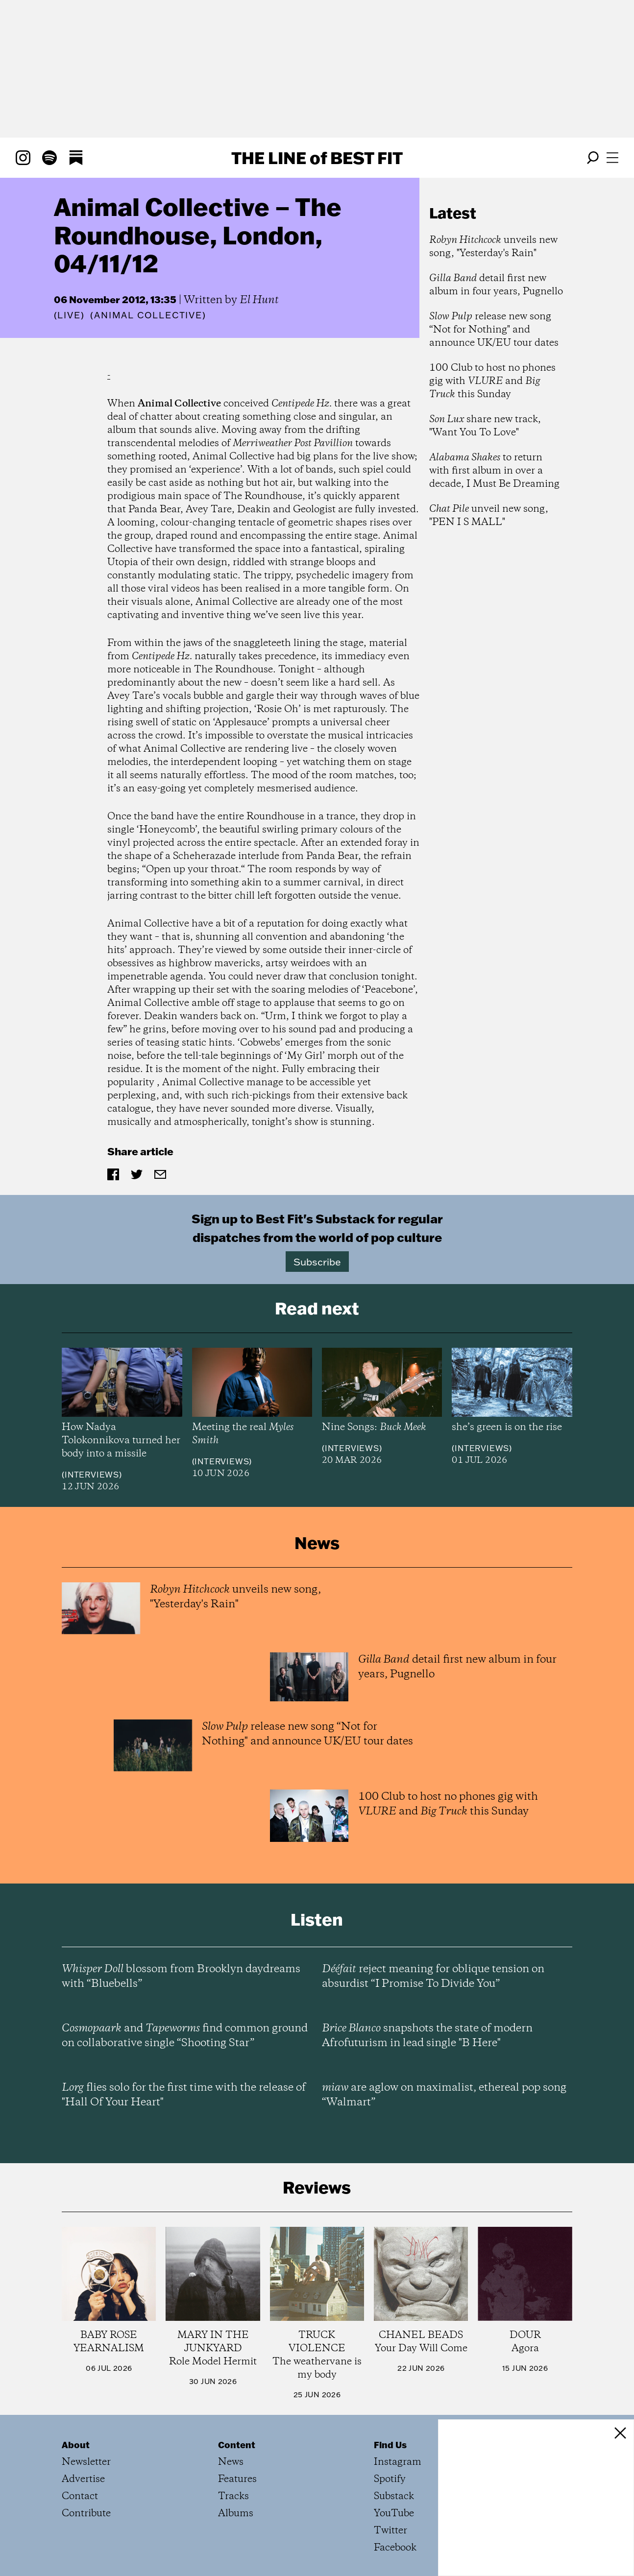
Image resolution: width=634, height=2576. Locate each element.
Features (237, 2479)
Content (236, 2445)
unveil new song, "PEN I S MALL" (488, 515)
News (231, 2462)
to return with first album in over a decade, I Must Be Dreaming (494, 471)
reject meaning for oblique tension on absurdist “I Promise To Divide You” (433, 1976)
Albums (235, 2513)
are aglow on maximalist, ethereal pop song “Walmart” (444, 2095)
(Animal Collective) (148, 315)
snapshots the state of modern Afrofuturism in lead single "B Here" (427, 2036)
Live (68, 315)
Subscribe (317, 1261)
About (76, 2445)
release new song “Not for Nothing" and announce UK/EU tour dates (494, 330)
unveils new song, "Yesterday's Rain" (493, 247)
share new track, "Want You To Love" (485, 426)
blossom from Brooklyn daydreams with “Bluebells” (181, 1976)
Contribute (86, 2513)
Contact (80, 2496)
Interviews (92, 1474)
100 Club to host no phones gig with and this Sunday (492, 381)
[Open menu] (612, 157)
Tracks (233, 2496)
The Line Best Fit (317, 157)
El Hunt (259, 300)
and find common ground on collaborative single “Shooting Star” (185, 2036)
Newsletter (86, 2462)
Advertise (83, 2479)
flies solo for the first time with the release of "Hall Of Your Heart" (184, 2095)
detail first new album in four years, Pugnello (496, 285)
